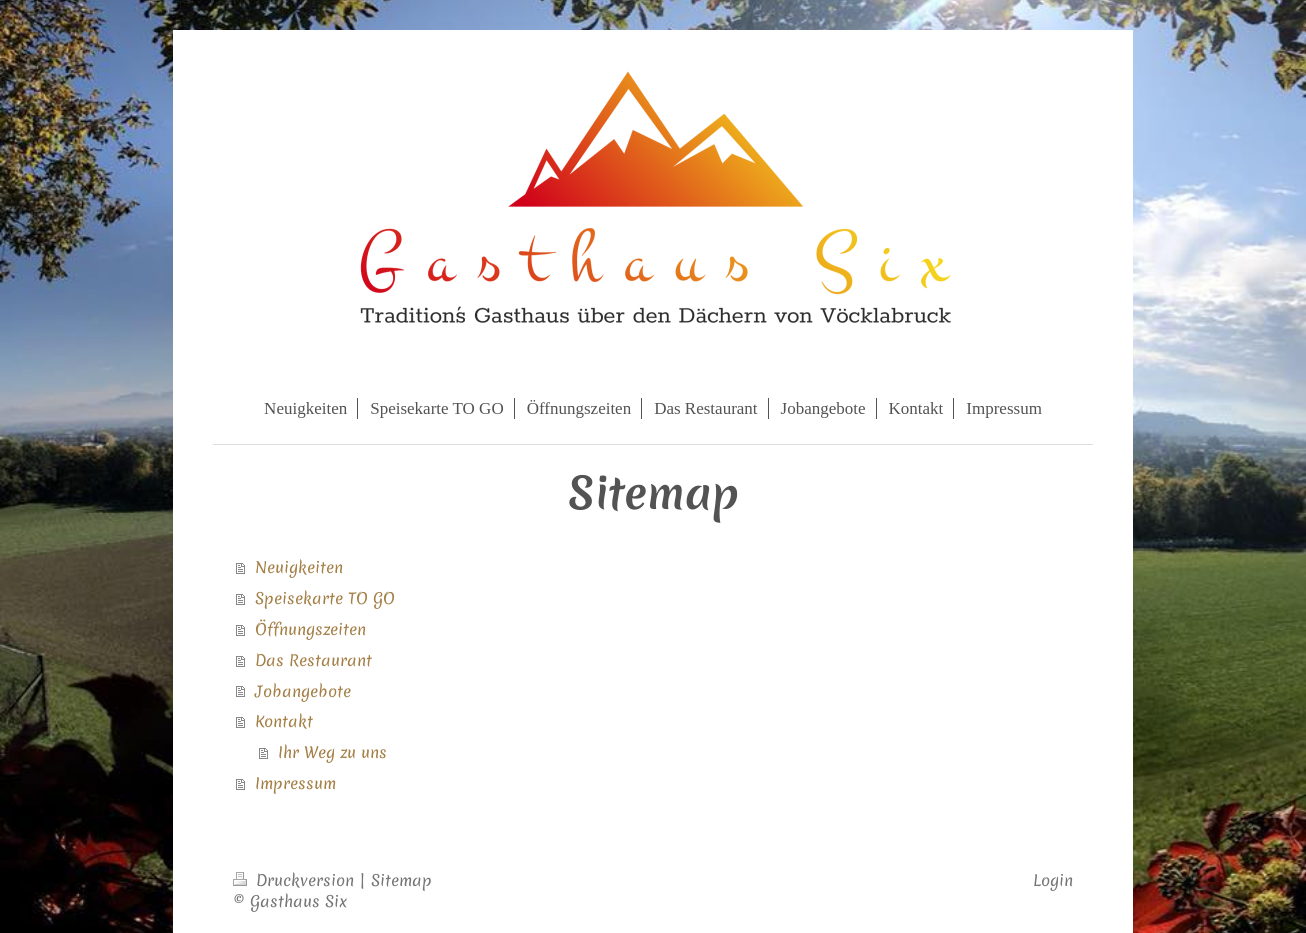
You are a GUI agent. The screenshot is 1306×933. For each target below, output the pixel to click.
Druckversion (296, 880)
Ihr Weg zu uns (332, 752)
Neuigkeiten (299, 567)
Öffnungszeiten (310, 629)
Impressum (295, 783)
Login (1053, 880)
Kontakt (284, 721)
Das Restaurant (313, 660)
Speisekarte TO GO (325, 598)
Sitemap (401, 880)
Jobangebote (303, 691)
